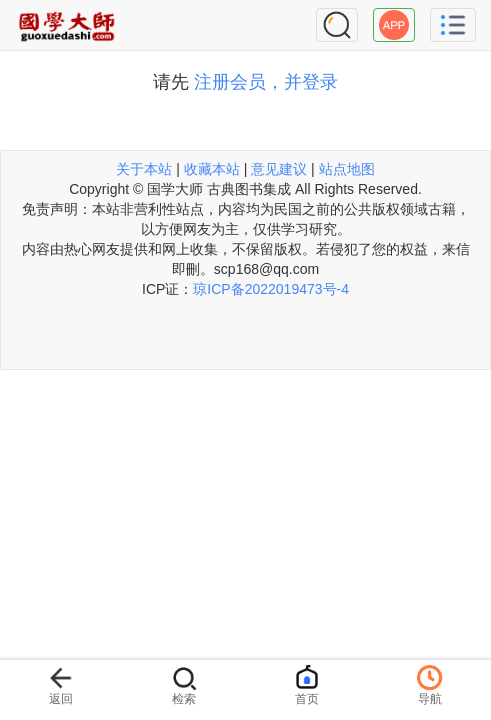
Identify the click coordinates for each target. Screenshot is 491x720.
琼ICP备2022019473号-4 (271, 289)
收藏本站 (212, 169)
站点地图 (347, 169)
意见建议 (279, 169)
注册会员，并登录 (266, 82)
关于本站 (144, 169)
